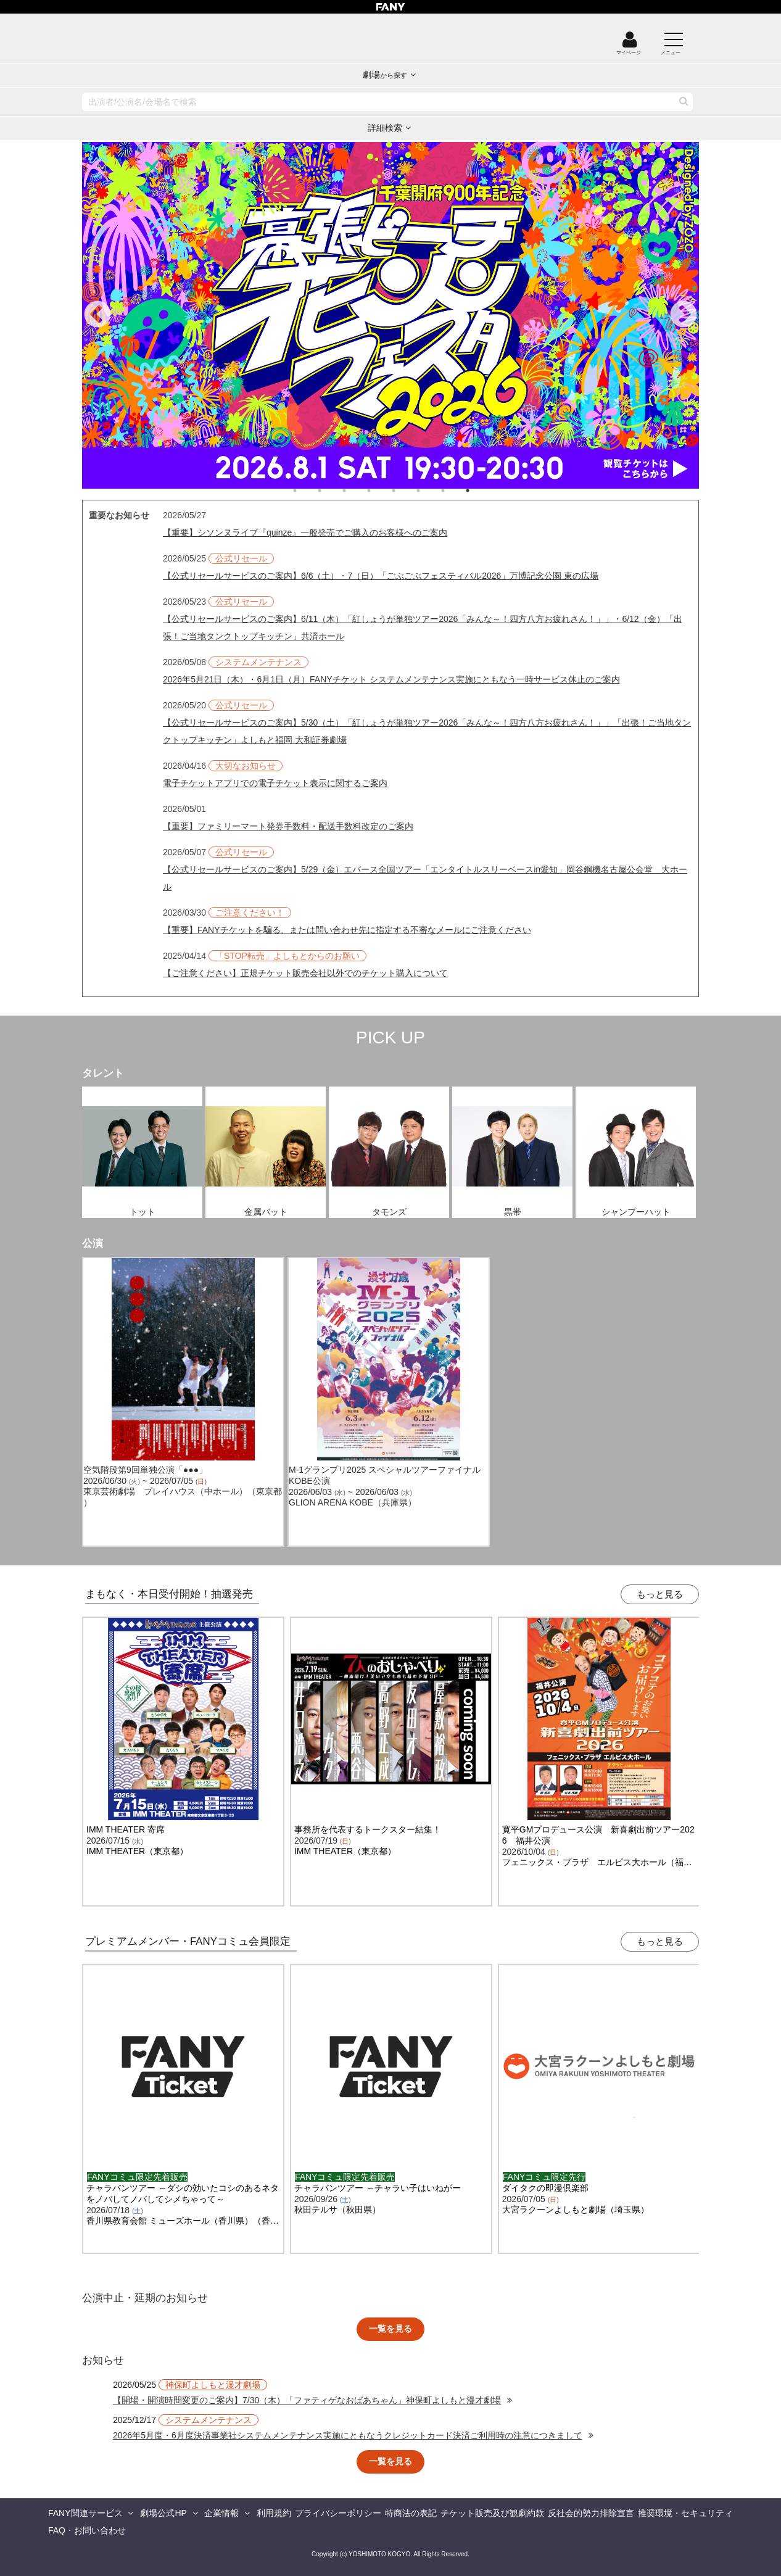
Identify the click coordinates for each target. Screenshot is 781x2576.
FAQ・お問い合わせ (87, 2530)
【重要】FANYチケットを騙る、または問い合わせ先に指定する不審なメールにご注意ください (347, 930)
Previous (97, 315)
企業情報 (221, 2513)
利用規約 (274, 2513)
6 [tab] (431, 490)
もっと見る (660, 1594)
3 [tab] (356, 490)
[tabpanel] (390, 315)
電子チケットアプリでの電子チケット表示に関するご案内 (275, 783)
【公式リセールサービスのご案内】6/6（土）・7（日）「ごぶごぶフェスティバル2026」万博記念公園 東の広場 (380, 576)
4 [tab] (381, 490)
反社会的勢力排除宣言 (591, 2513)
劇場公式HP (163, 2513)
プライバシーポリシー (338, 2513)
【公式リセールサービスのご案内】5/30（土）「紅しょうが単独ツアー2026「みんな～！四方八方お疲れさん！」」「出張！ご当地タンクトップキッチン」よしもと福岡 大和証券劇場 (427, 731)
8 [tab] (480, 490)
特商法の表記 (411, 2513)
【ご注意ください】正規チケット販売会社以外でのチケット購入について (305, 973)
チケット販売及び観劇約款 (492, 2513)
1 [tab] (307, 490)
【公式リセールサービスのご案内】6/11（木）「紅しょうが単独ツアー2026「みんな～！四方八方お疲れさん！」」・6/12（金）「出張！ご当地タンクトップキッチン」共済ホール (422, 627)
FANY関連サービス (85, 2513)
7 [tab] (455, 490)
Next (683, 315)
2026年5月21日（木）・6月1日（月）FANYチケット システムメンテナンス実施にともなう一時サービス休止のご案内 (391, 679)
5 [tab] (406, 490)
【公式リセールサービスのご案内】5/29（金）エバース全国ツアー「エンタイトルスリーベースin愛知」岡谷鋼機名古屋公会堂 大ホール (425, 878)
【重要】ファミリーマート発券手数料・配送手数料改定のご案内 (288, 826)
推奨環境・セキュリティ (685, 2513)
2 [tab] (332, 490)
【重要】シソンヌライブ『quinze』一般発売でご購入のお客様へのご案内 (305, 532)
